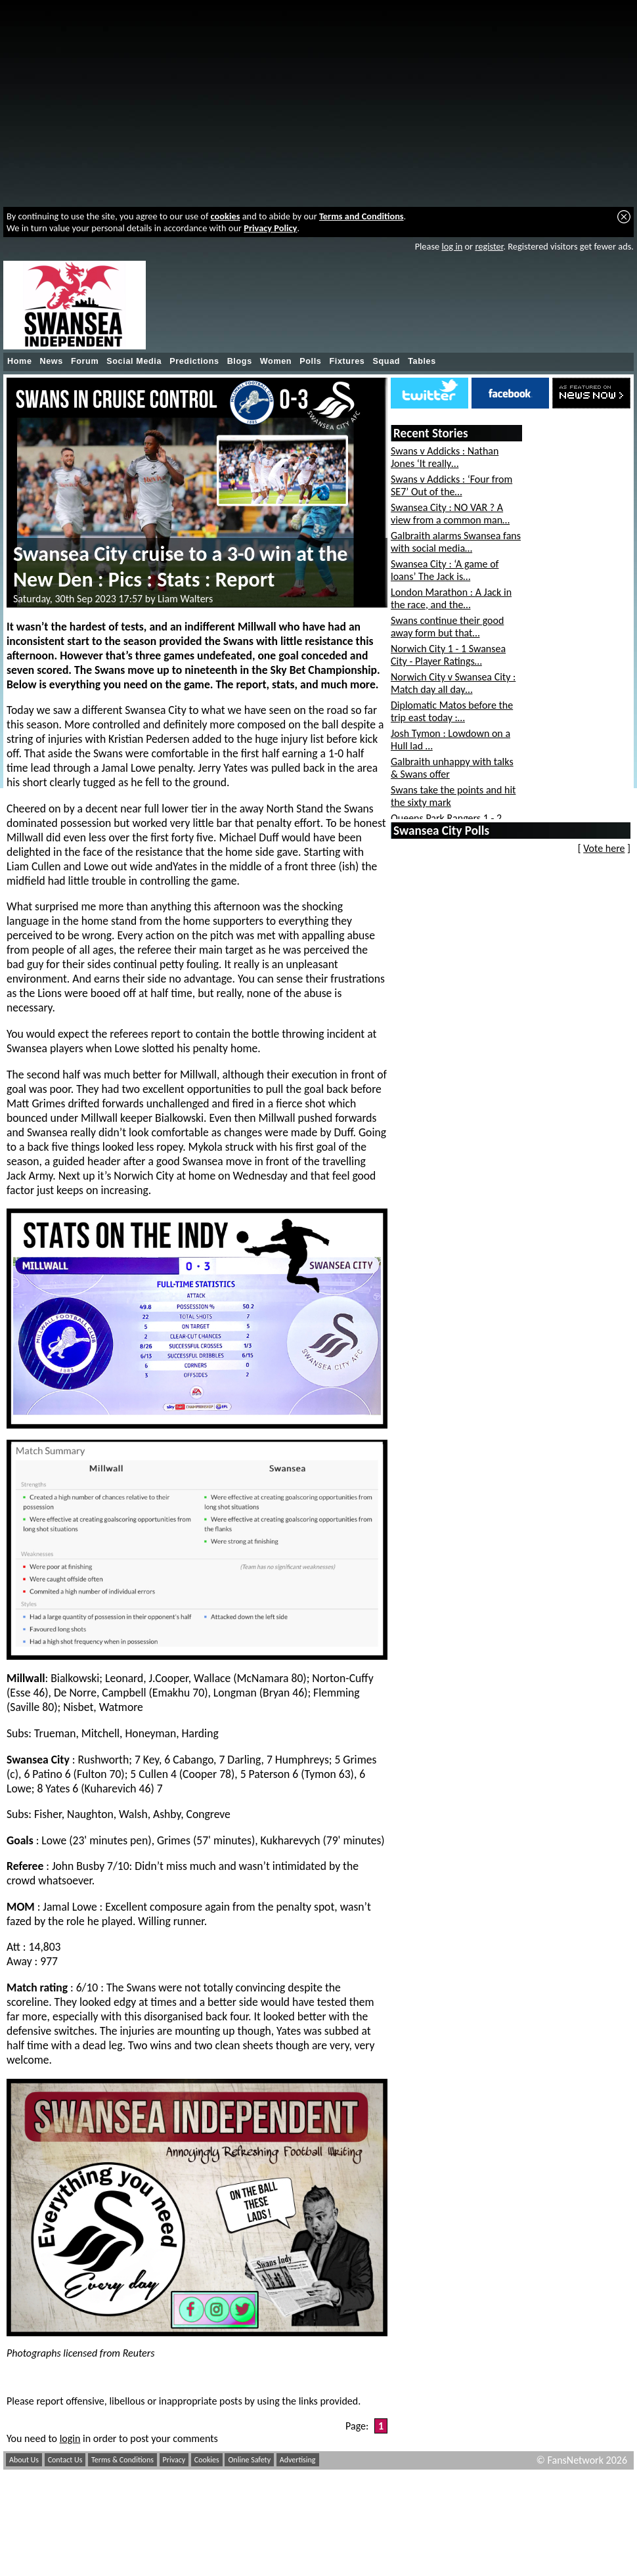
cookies (225, 216)
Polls (310, 361)
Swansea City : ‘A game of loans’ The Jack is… (444, 570)
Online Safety (249, 2459)
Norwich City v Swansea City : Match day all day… (453, 683)
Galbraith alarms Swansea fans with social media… (456, 541)
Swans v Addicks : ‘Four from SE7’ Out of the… (451, 485)
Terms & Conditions (122, 2459)
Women (276, 361)
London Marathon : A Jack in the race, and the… (451, 598)
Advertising (298, 2459)
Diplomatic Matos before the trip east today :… (452, 711)
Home (19, 361)
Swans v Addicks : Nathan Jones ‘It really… (444, 457)
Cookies (206, 2459)
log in (451, 246)
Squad (386, 361)
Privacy (174, 2459)
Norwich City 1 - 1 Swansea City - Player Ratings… (448, 654)
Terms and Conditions (361, 216)
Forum (85, 361)
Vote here (604, 848)
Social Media (134, 361)
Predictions (194, 361)
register (489, 246)
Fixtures (346, 361)
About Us (24, 2459)
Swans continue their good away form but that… (447, 626)
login (70, 2438)
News (51, 361)
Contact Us (65, 2459)
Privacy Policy (270, 228)
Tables (422, 361)
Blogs (239, 361)
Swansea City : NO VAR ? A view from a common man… (450, 513)
